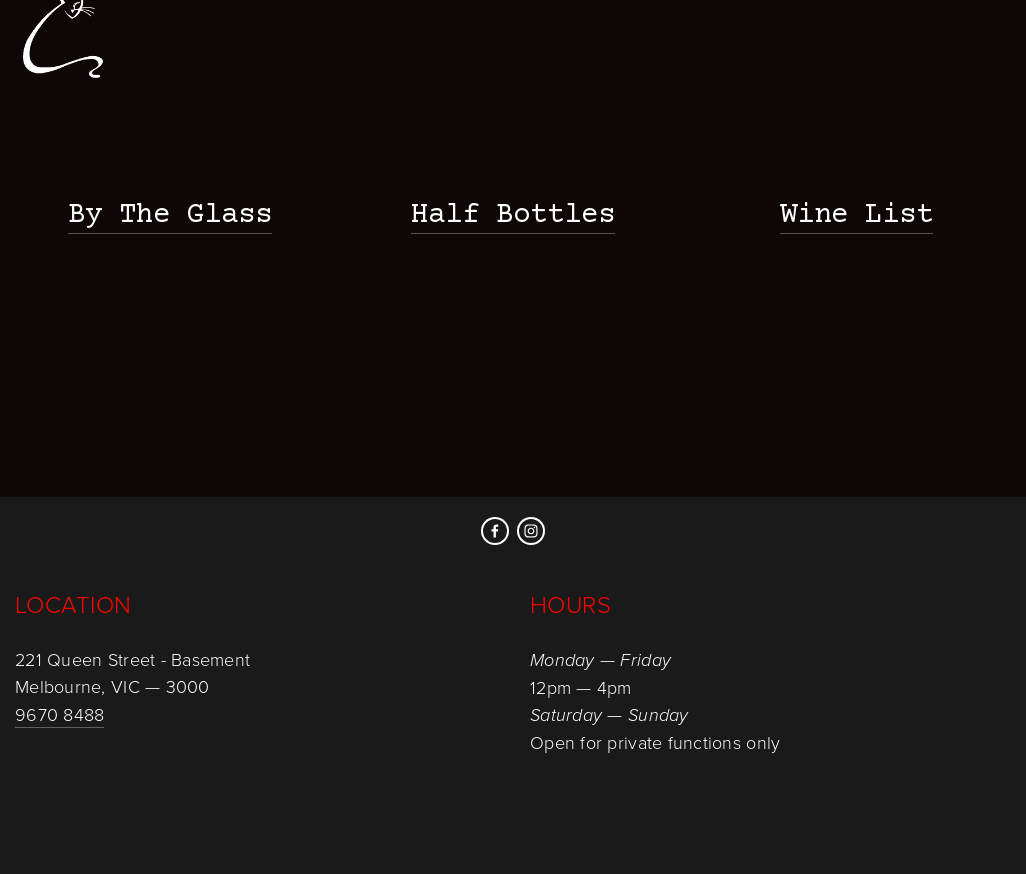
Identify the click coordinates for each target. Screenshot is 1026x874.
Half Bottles (513, 215)
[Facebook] (495, 531)
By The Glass (170, 215)
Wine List (856, 215)
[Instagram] (531, 531)
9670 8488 (59, 714)
